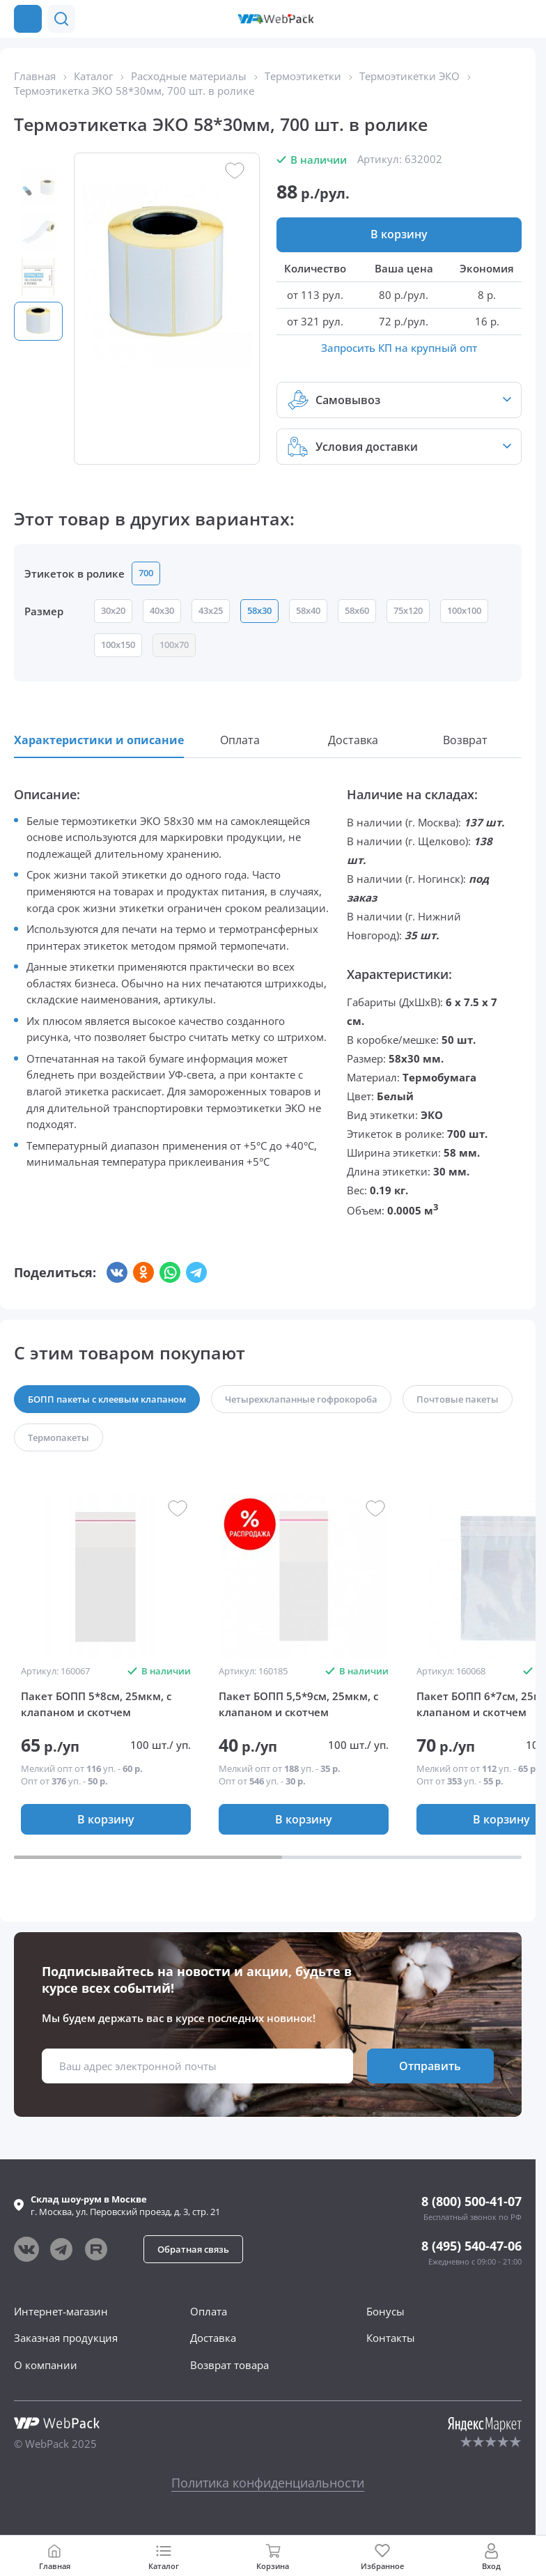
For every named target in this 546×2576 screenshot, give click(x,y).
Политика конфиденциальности (267, 2482)
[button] (496, 19)
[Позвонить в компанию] (524, 19)
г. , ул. (125, 2205)
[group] (106, 1577)
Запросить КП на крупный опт (399, 348)
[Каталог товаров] (28, 19)
